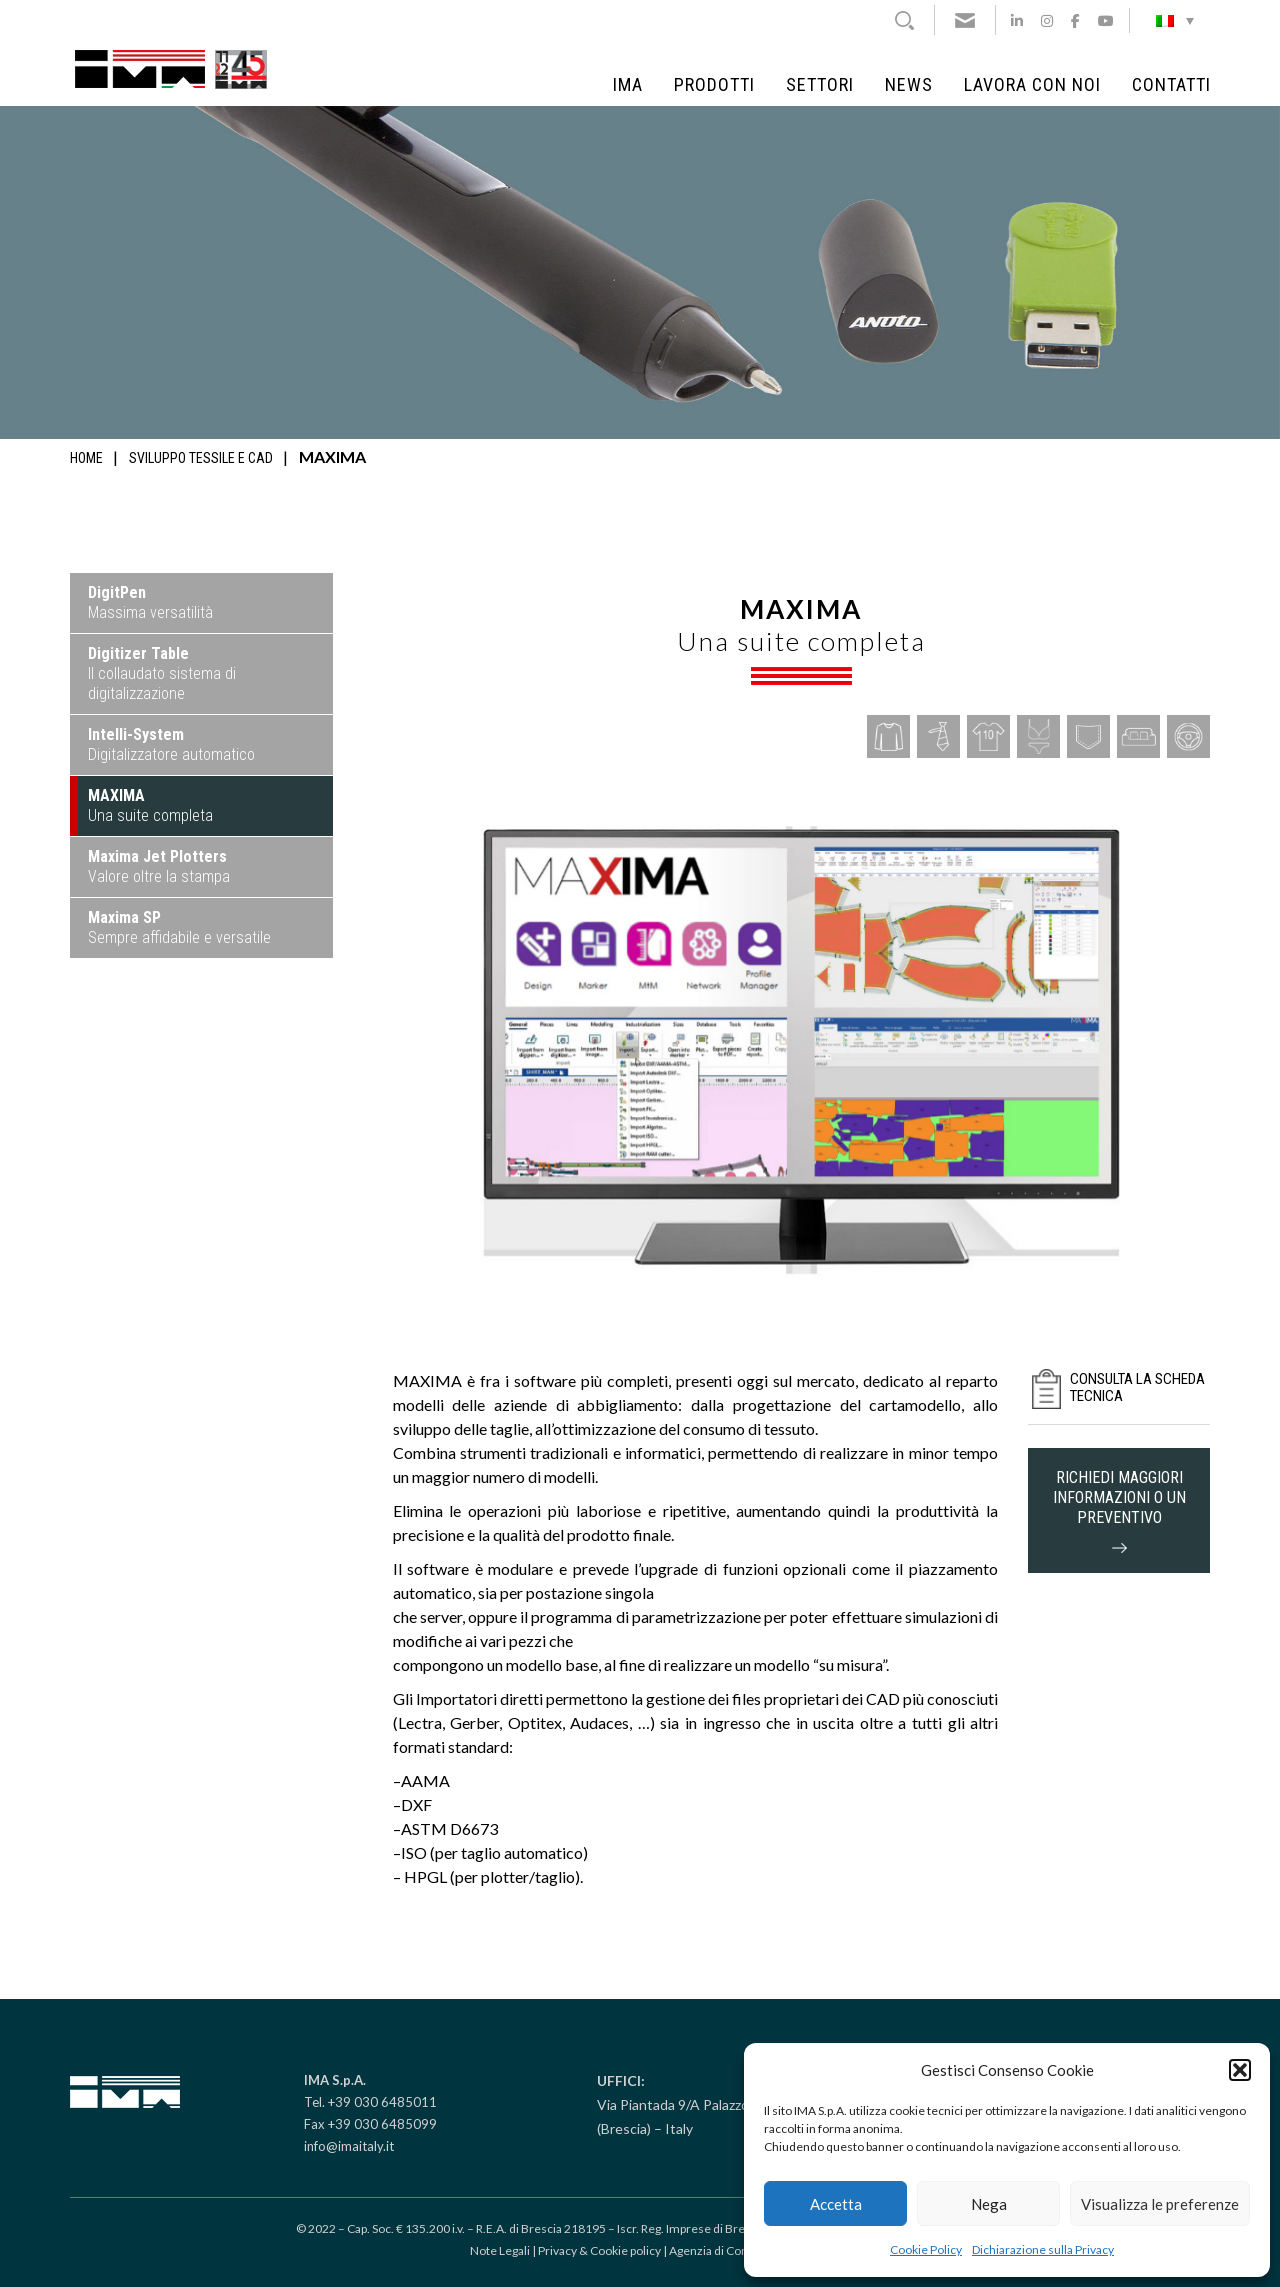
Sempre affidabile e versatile (179, 927)
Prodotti (714, 85)
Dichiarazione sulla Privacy (1043, 2249)
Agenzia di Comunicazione (740, 2250)
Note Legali (500, 2250)
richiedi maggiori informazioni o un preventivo (1119, 1510)
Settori (820, 85)
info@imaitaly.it (349, 2146)
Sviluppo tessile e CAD (201, 458)
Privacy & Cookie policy (599, 2250)
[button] (1240, 2070)
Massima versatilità (150, 602)
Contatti (1171, 85)
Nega (989, 2204)
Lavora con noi (1032, 85)
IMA (628, 85)
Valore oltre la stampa (159, 866)
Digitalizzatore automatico (171, 744)
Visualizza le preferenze (1160, 2204)
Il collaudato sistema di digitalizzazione (162, 673)
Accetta (836, 2204)
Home (86, 458)
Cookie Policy (926, 2249)
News (909, 85)
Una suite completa (150, 805)
